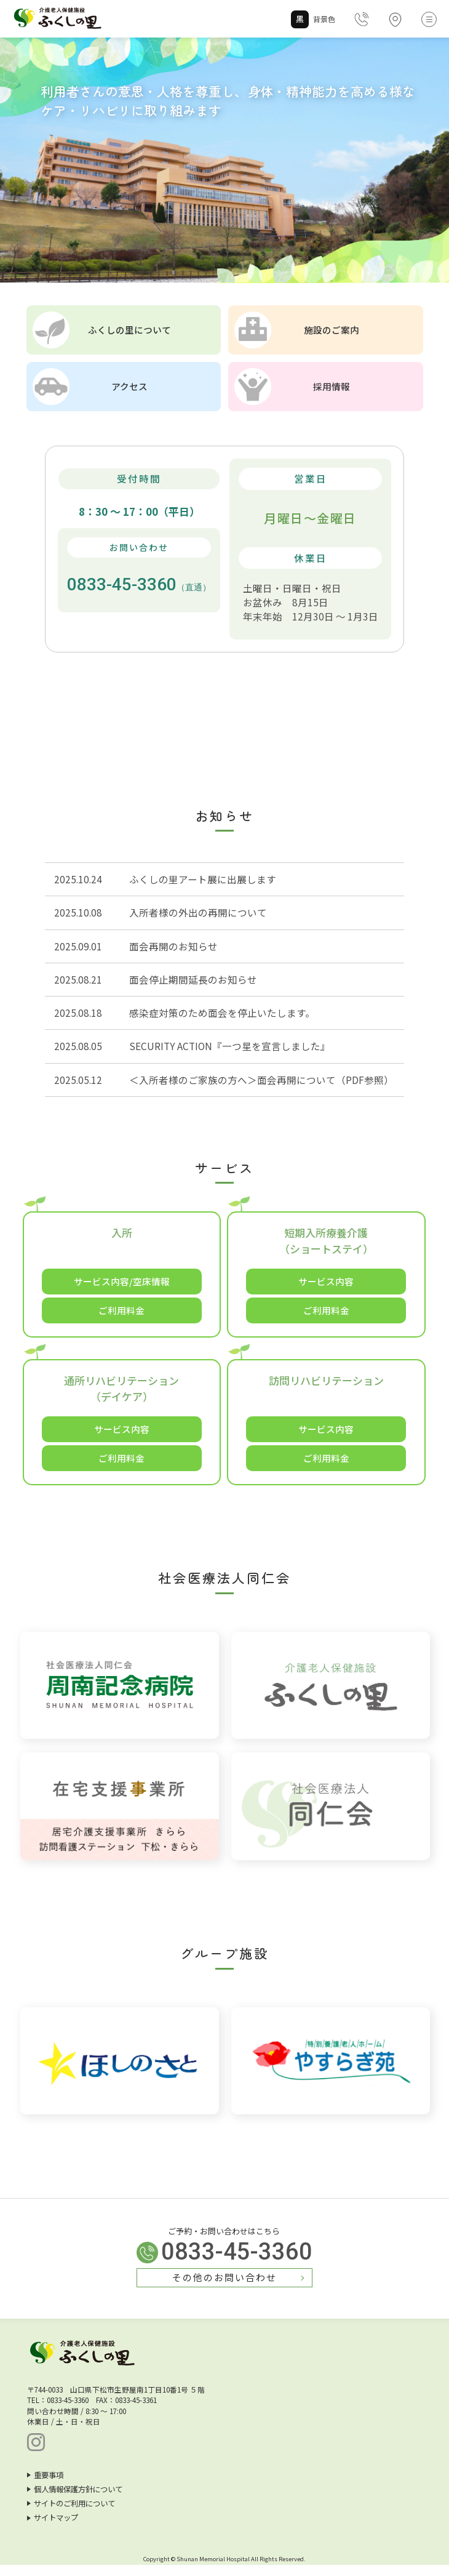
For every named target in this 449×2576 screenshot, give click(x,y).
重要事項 (45, 2486)
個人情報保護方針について (74, 2500)
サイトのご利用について (71, 2514)
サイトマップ (52, 2528)
